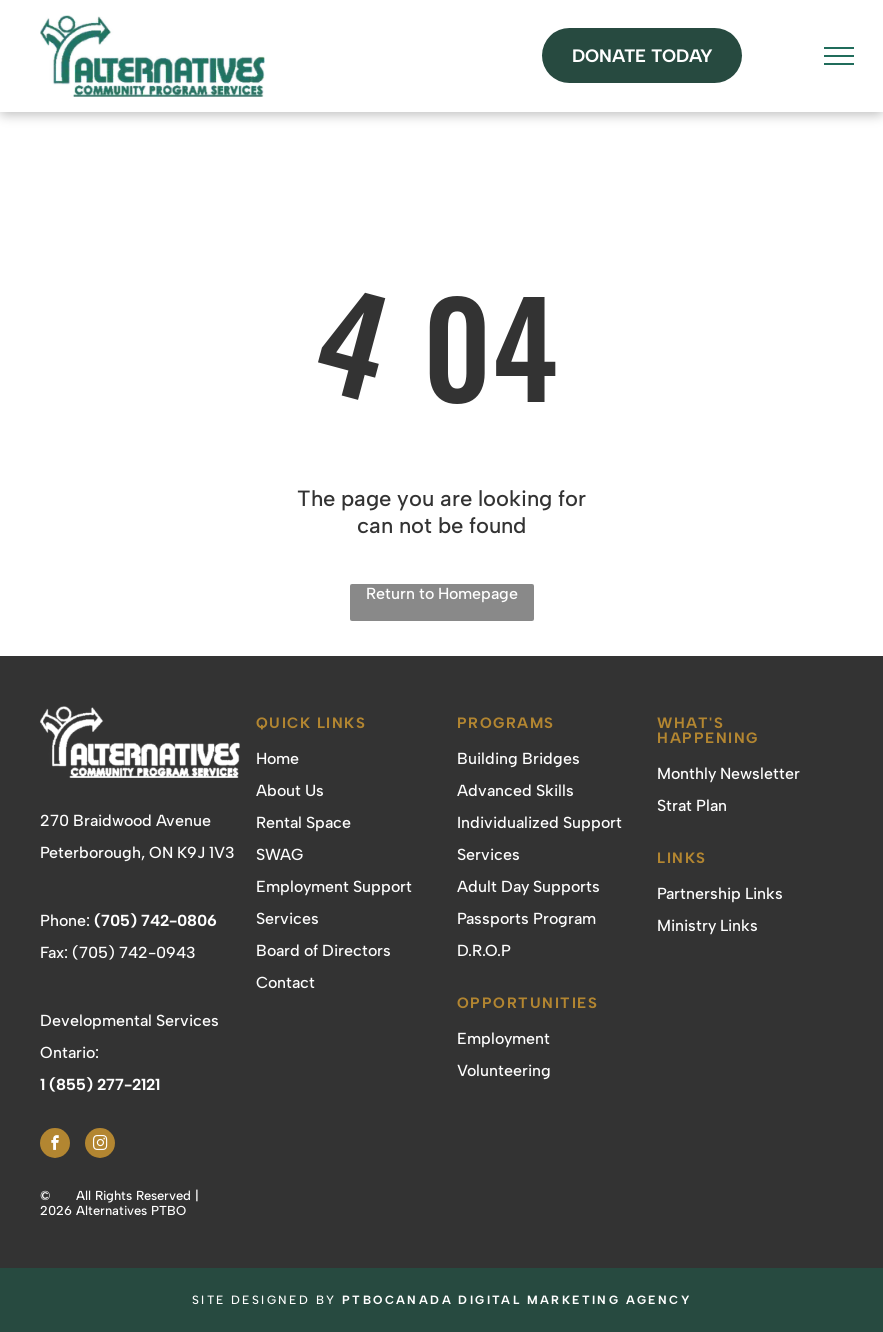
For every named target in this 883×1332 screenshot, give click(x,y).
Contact (285, 982)
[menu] (839, 56)
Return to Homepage (442, 593)
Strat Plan (692, 805)
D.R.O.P (484, 950)
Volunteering (504, 1070)
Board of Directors (323, 950)
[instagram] (100, 1145)
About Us (290, 790)
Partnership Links (720, 893)
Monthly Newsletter (728, 773)
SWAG (279, 854)
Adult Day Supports (528, 886)
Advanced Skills (515, 790)
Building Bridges (518, 758)
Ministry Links (707, 925)
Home (277, 758)
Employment (503, 1038)
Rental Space (303, 822)
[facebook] (55, 1145)
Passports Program (526, 918)
